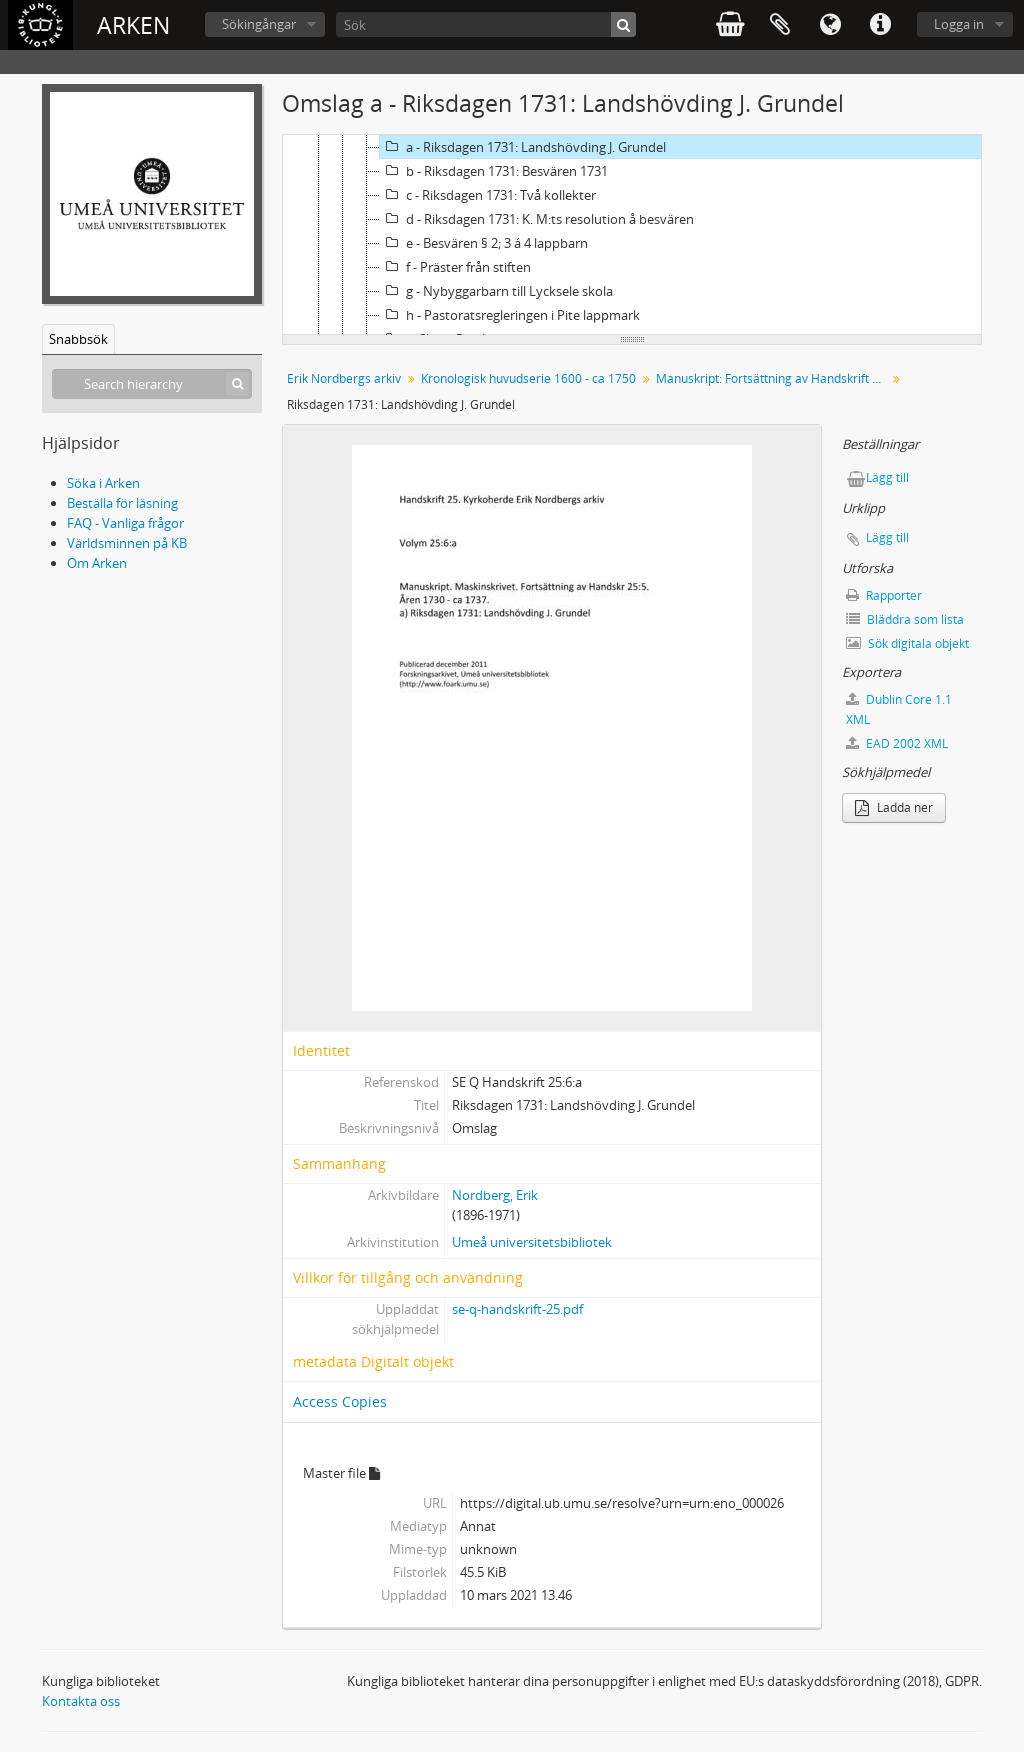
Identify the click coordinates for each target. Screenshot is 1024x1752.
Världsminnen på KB (127, 543)
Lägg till (887, 477)
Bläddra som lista (905, 619)
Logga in (959, 24)
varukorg (730, 25)
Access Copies (340, 1401)
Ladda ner (894, 807)
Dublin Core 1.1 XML (899, 709)
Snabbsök (78, 339)
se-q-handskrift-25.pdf (517, 1309)
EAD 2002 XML (897, 743)
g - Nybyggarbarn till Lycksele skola (496, 291)
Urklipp (780, 25)
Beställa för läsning (122, 503)
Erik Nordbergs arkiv (344, 378)
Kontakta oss (81, 1701)
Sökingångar (259, 24)
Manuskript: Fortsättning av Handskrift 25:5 (773, 378)
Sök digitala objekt (907, 643)
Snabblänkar (880, 25)
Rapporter (884, 595)
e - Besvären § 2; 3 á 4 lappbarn (484, 243)
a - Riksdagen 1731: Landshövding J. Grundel (523, 147)
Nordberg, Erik (495, 1195)
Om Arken (97, 563)
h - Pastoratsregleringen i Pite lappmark (510, 315)
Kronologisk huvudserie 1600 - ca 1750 (528, 378)
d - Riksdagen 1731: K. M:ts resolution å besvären (537, 219)
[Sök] (486, 24)
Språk (830, 25)
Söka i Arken (103, 483)
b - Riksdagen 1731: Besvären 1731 (494, 171)
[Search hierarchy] (152, 384)
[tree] (632, 235)
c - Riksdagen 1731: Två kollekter (488, 195)
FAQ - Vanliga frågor (125, 523)
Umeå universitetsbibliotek (532, 1242)
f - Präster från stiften (455, 267)
